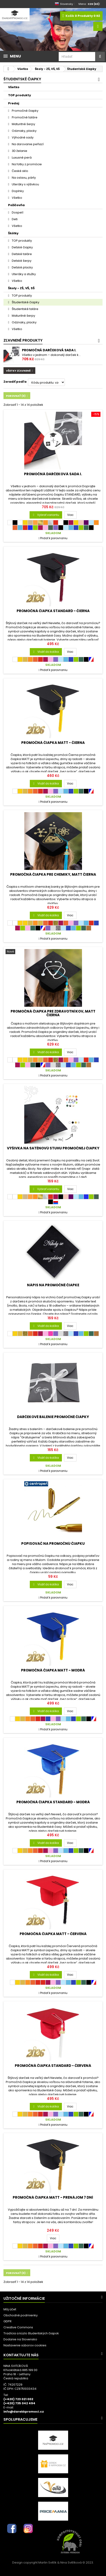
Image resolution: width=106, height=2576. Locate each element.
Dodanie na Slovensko (20, 2339)
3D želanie (19, 151)
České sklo (19, 171)
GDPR (7, 2321)
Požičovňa (16, 205)
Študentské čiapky (25, 302)
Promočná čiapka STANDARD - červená (53, 2065)
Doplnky (17, 191)
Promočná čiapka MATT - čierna (53, 742)
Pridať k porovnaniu (53, 538)
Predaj (13, 103)
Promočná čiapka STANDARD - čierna (53, 610)
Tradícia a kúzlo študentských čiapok (31, 2333)
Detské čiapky (22, 247)
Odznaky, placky (23, 131)
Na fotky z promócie (26, 164)
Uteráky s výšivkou (25, 184)
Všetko (13, 87)
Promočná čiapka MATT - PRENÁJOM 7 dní (53, 2197)
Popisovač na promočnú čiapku (53, 1543)
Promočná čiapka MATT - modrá (53, 1670)
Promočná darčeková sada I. (49, 350)
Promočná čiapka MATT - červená (53, 1933)
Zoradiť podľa (15, 381)
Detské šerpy (21, 261)
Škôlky (13, 233)
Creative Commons (18, 2327)
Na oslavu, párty (23, 177)
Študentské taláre (24, 309)
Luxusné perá (21, 157)
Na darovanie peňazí (27, 144)
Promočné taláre (24, 117)
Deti (14, 219)
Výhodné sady (22, 137)
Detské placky (22, 267)
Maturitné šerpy (23, 124)
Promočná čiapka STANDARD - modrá (53, 1802)
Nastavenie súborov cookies (24, 2345)
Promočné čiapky (24, 110)
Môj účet (9, 2309)
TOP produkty (19, 95)
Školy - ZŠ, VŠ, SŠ (21, 288)
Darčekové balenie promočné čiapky (53, 1416)
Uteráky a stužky (23, 274)
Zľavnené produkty (22, 340)
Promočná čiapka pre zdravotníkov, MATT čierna (53, 1013)
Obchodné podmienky (20, 2315)
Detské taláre (21, 254)
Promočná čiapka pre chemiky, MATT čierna (53, 874)
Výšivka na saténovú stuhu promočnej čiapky (53, 1148)
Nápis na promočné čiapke (53, 1285)
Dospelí (17, 212)
